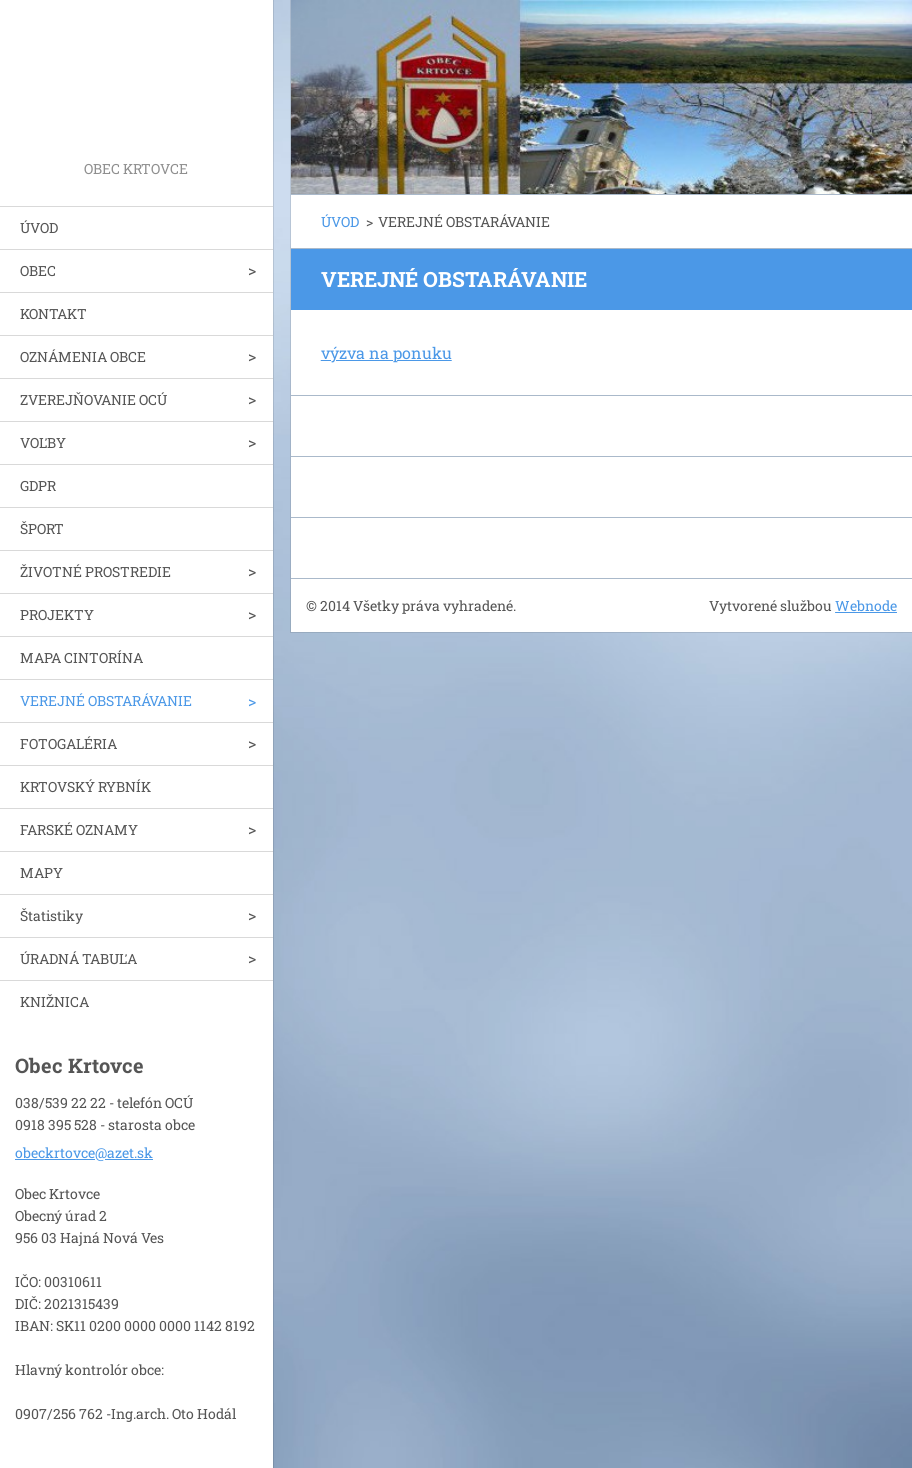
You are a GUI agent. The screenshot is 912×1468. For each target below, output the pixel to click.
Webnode (866, 605)
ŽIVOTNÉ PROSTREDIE (95, 571)
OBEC (38, 270)
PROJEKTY (57, 614)
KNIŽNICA (54, 1001)
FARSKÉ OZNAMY (79, 829)
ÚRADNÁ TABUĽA (78, 958)
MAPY (41, 872)
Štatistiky (51, 915)
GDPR (38, 485)
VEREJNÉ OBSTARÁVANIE (106, 700)
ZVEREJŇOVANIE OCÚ (93, 399)
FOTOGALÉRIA (68, 743)
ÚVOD (39, 227)
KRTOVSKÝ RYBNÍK (85, 786)
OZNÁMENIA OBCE (83, 356)
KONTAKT (53, 313)
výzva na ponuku (386, 352)
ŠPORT (42, 528)
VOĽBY (43, 442)
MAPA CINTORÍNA (81, 657)
